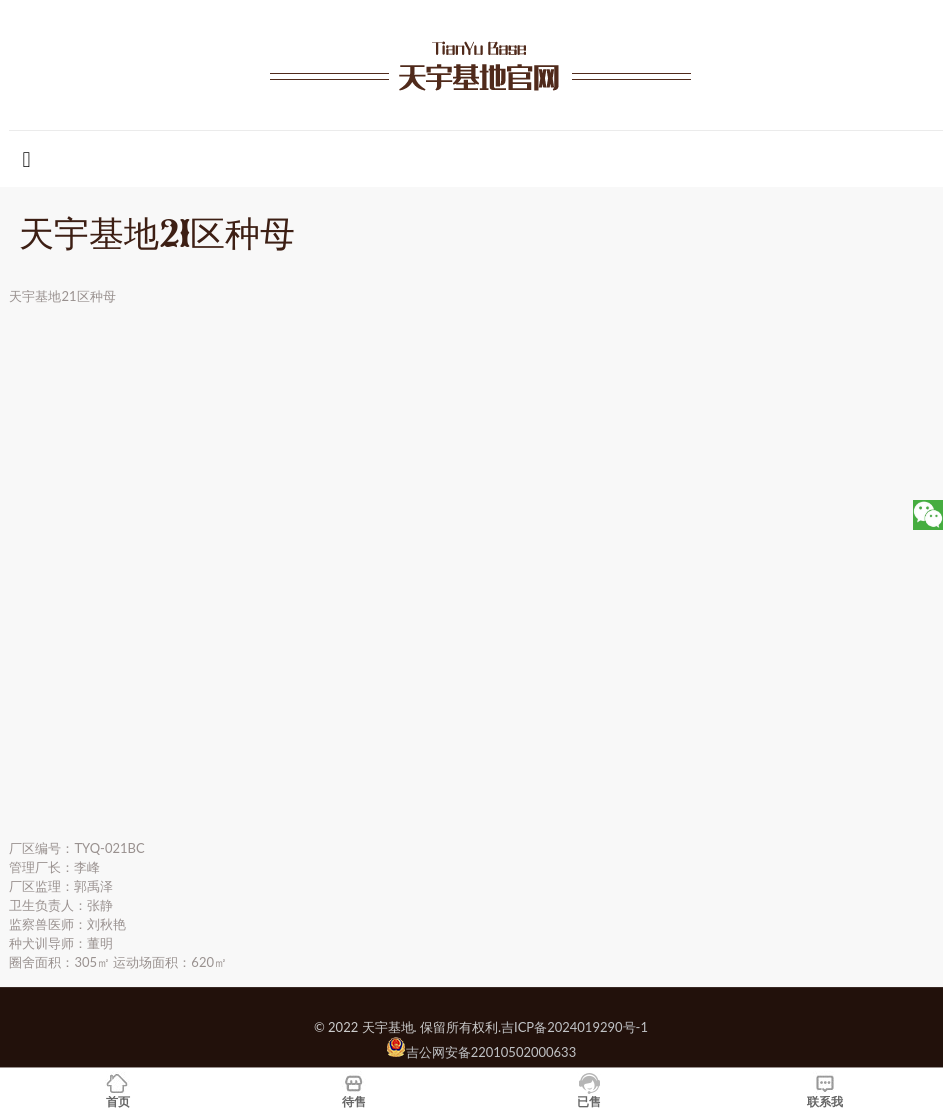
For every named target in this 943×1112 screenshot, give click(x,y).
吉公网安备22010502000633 (491, 1052)
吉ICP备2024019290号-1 (574, 1027)
